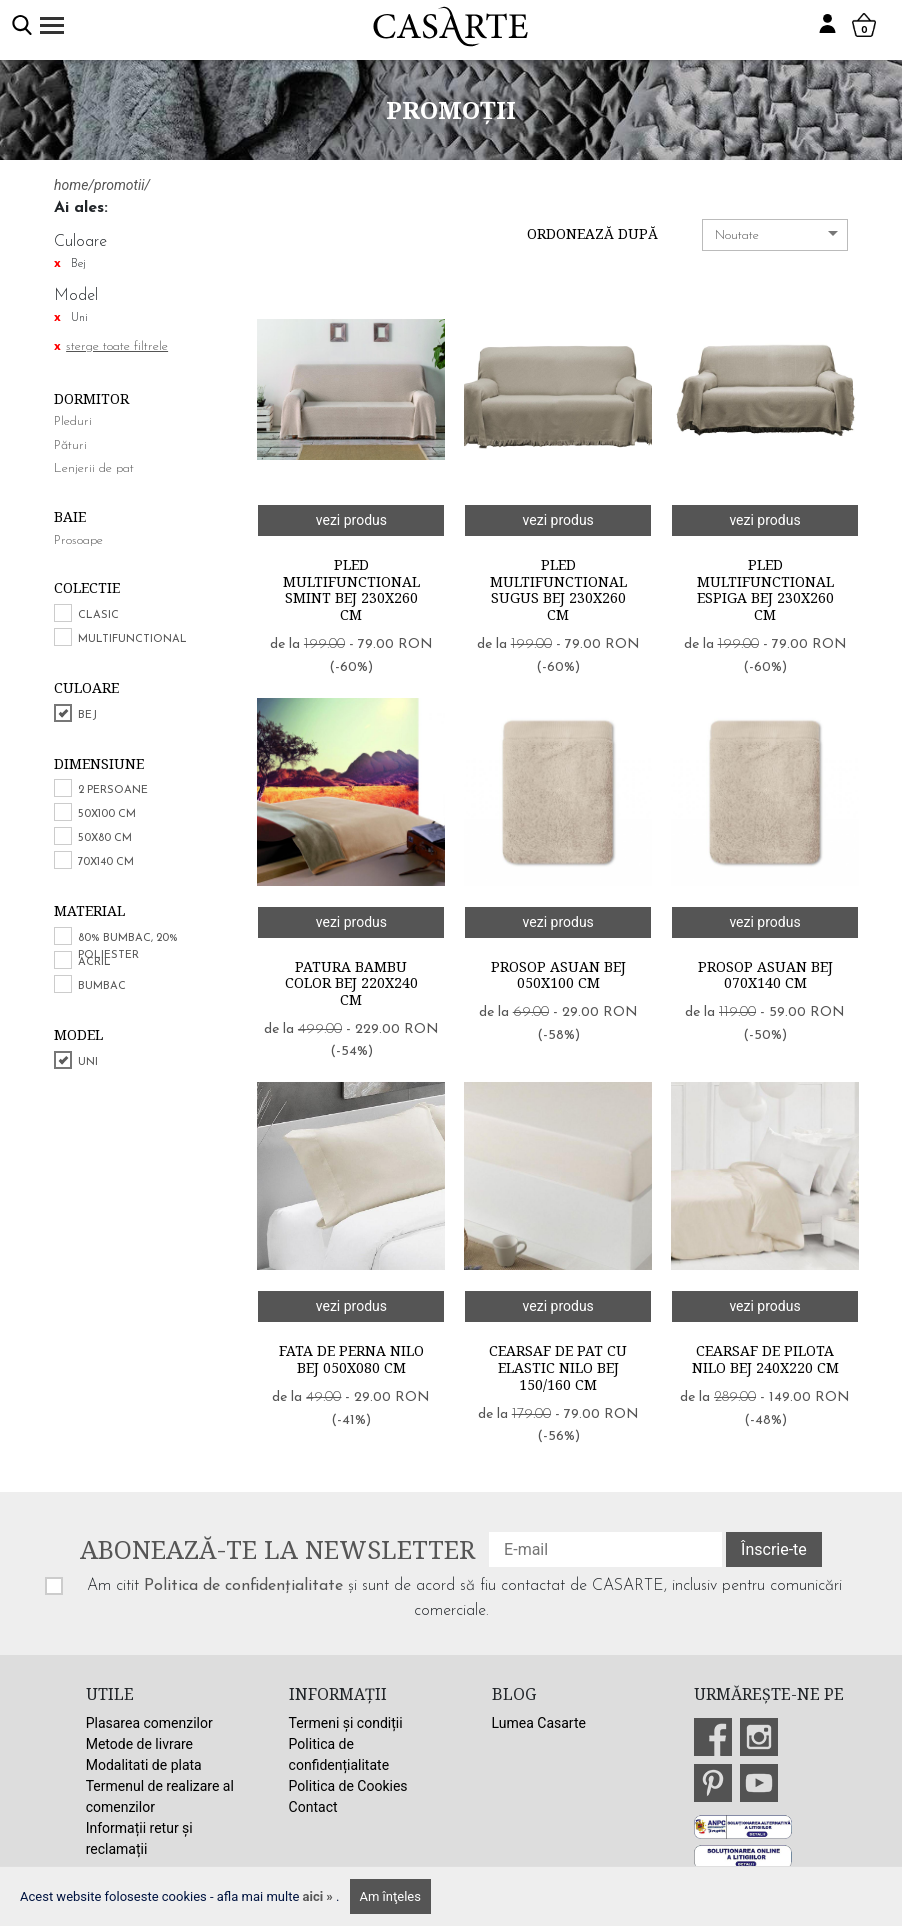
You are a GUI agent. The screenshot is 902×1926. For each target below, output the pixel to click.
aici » (320, 1896)
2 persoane (113, 790)
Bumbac (102, 986)
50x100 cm (107, 814)
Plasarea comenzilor (149, 1723)
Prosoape (78, 540)
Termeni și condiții (346, 1723)
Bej (87, 715)
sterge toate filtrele (117, 346)
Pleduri (73, 421)
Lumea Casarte (539, 1723)
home (71, 185)
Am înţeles (390, 1896)
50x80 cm (105, 838)
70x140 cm (106, 862)
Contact (313, 1807)
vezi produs (351, 520)
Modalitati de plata (144, 1765)
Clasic (98, 615)
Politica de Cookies (348, 1786)
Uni (88, 1062)
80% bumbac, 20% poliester (128, 947)
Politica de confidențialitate (243, 1586)
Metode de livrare (139, 1744)
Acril (94, 962)
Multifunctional (132, 639)
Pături (70, 445)
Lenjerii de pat (94, 468)
